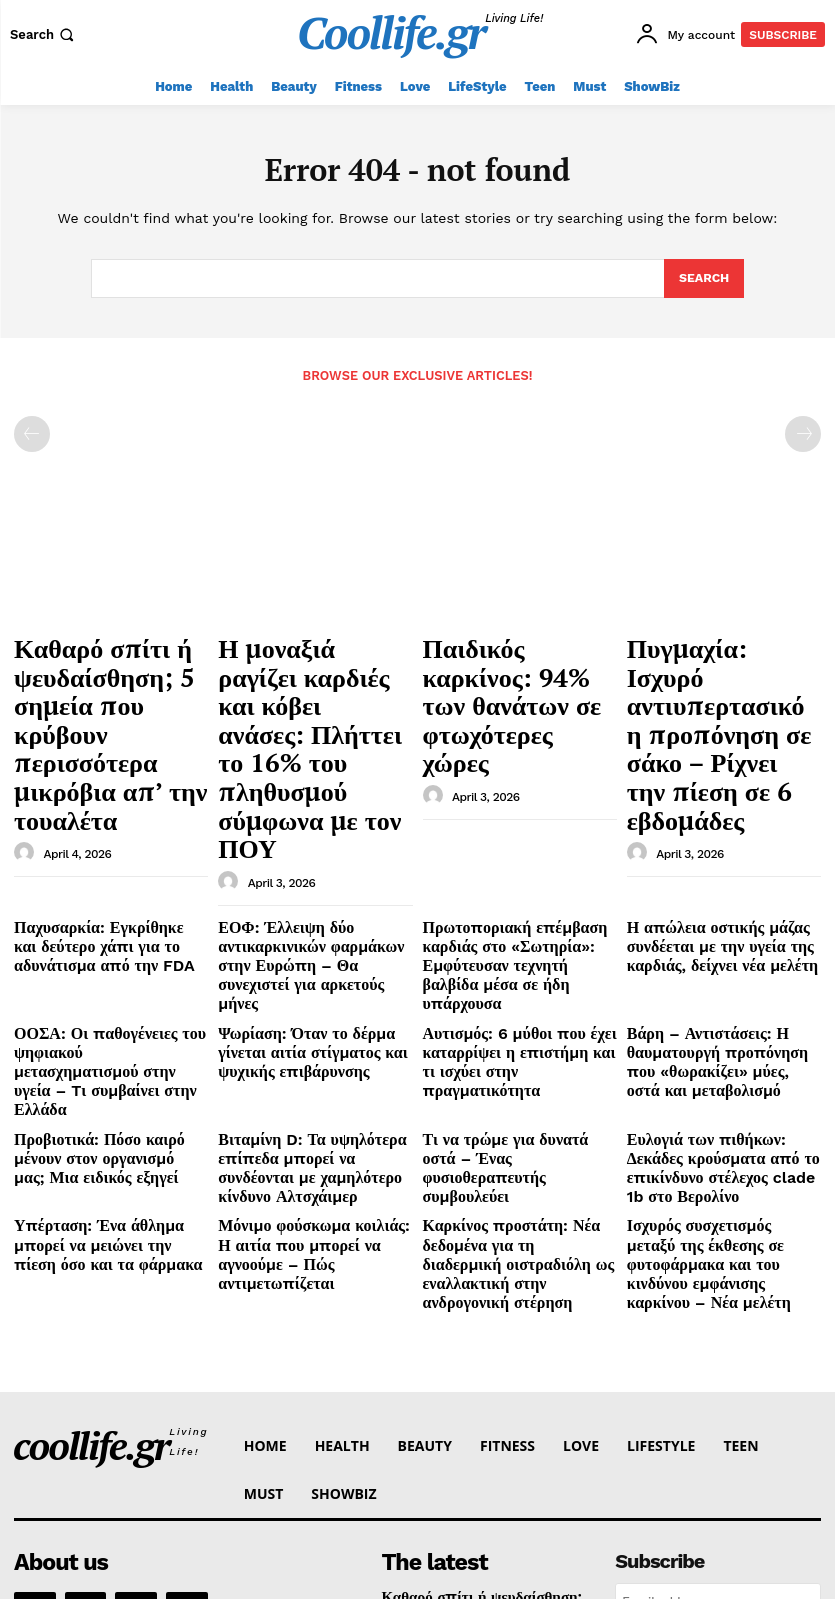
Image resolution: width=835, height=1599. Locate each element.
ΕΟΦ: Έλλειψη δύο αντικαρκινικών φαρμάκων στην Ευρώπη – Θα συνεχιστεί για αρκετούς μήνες (308, 812)
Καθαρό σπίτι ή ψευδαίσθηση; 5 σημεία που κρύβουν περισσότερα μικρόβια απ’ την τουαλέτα (110, 679)
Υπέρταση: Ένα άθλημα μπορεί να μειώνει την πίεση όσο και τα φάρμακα (106, 1021)
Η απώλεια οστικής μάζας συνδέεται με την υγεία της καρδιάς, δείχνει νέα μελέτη (704, 804)
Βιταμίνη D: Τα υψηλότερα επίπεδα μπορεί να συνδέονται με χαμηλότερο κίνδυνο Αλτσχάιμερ (306, 957)
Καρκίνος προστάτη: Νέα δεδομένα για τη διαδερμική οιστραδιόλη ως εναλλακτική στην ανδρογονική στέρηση (519, 1029)
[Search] (703, 279)
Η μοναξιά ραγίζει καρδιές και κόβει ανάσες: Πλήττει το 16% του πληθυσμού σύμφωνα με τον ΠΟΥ (314, 669)
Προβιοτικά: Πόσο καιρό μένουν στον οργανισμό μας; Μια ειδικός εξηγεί (107, 949)
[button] (44, 34)
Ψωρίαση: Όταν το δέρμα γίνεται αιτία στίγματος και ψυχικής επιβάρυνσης (311, 876)
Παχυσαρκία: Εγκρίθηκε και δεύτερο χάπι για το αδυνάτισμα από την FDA (105, 804)
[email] (718, 1349)
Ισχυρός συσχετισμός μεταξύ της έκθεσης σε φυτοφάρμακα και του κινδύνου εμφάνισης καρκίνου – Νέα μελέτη (722, 1029)
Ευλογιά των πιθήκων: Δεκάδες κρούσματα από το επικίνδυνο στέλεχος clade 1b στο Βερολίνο (718, 949)
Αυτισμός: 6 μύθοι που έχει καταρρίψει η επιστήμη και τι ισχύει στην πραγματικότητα (508, 876)
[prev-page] (32, 433)
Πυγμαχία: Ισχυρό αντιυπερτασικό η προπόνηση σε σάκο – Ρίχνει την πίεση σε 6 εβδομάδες (708, 679)
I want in (718, 1394)
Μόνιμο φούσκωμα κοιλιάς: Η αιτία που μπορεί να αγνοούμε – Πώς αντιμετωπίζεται (311, 1021)
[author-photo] (27, 745)
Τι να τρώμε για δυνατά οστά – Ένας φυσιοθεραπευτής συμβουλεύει (512, 949)
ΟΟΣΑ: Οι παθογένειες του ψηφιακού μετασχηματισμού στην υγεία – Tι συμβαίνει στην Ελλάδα (109, 884)
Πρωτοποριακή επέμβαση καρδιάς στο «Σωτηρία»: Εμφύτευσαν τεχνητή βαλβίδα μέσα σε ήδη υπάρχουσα (507, 812)
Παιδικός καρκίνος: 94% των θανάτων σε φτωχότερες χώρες (513, 660)
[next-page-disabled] (803, 433)
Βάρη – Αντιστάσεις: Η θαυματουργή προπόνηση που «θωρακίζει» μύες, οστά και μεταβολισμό (714, 884)
